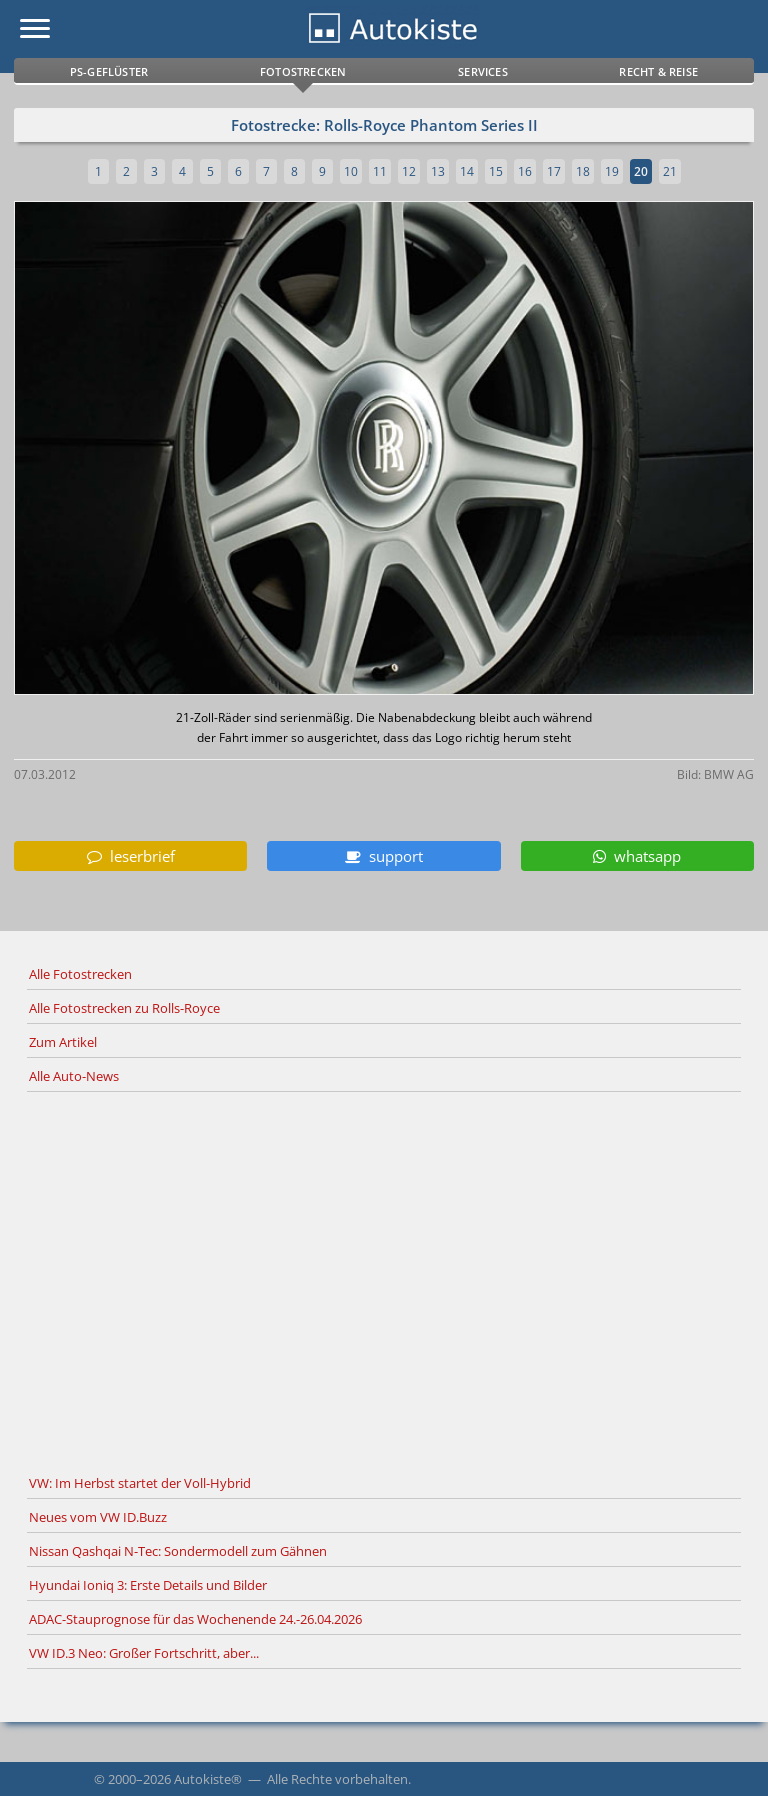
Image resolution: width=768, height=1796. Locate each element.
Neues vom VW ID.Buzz (98, 1517)
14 (467, 171)
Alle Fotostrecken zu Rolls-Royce (124, 1008)
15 (496, 171)
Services (483, 71)
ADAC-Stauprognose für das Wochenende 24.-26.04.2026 (195, 1619)
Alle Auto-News (74, 1076)
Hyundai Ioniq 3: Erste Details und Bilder (148, 1585)
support (384, 856)
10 (351, 171)
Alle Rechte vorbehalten (337, 1779)
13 (438, 171)
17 (554, 171)
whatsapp (637, 856)
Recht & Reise (658, 71)
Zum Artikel (63, 1042)
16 (525, 171)
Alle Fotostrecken (80, 974)
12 (409, 171)
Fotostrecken (303, 71)
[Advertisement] (384, 1280)
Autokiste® (208, 1779)
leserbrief (131, 856)
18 (583, 171)
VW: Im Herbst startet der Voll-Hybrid (140, 1483)
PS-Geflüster (109, 71)
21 (670, 171)
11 (380, 171)
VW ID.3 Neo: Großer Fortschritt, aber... (144, 1653)
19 (612, 171)
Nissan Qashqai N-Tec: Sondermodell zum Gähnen (178, 1551)
